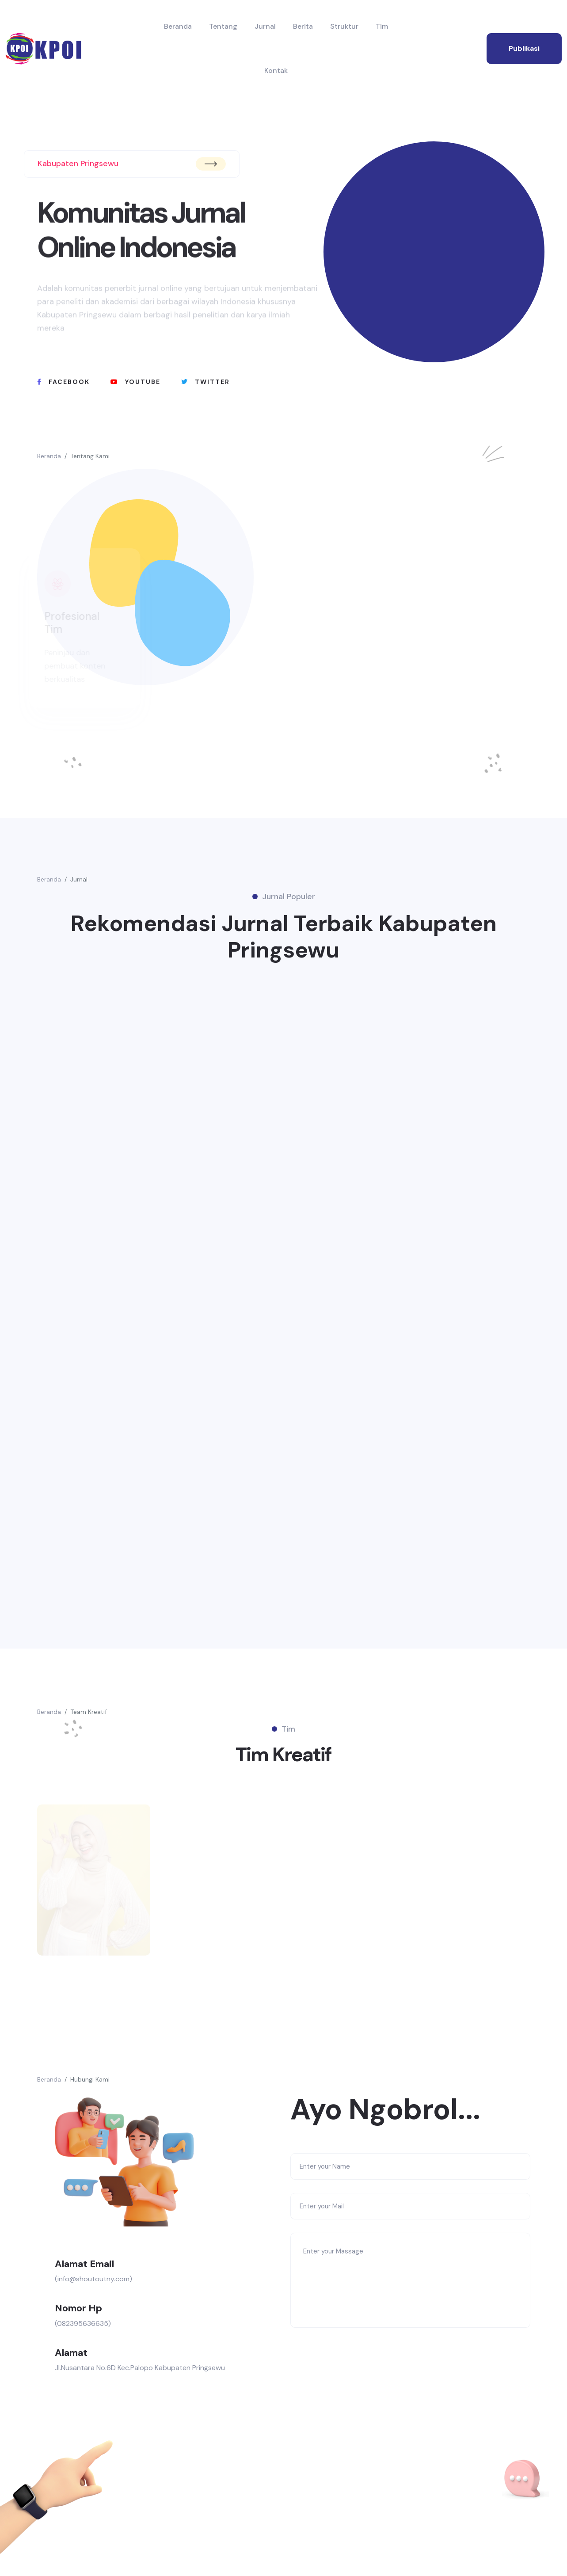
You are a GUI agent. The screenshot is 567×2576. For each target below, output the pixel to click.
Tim (382, 26)
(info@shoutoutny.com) (93, 2278)
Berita (303, 26)
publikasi (524, 48)
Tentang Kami (90, 456)
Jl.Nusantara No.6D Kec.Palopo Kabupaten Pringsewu (140, 2367)
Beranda (178, 26)
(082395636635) (83, 2323)
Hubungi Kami (90, 2079)
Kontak (276, 70)
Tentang (223, 26)
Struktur (344, 26)
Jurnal (265, 26)
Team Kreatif (88, 1712)
